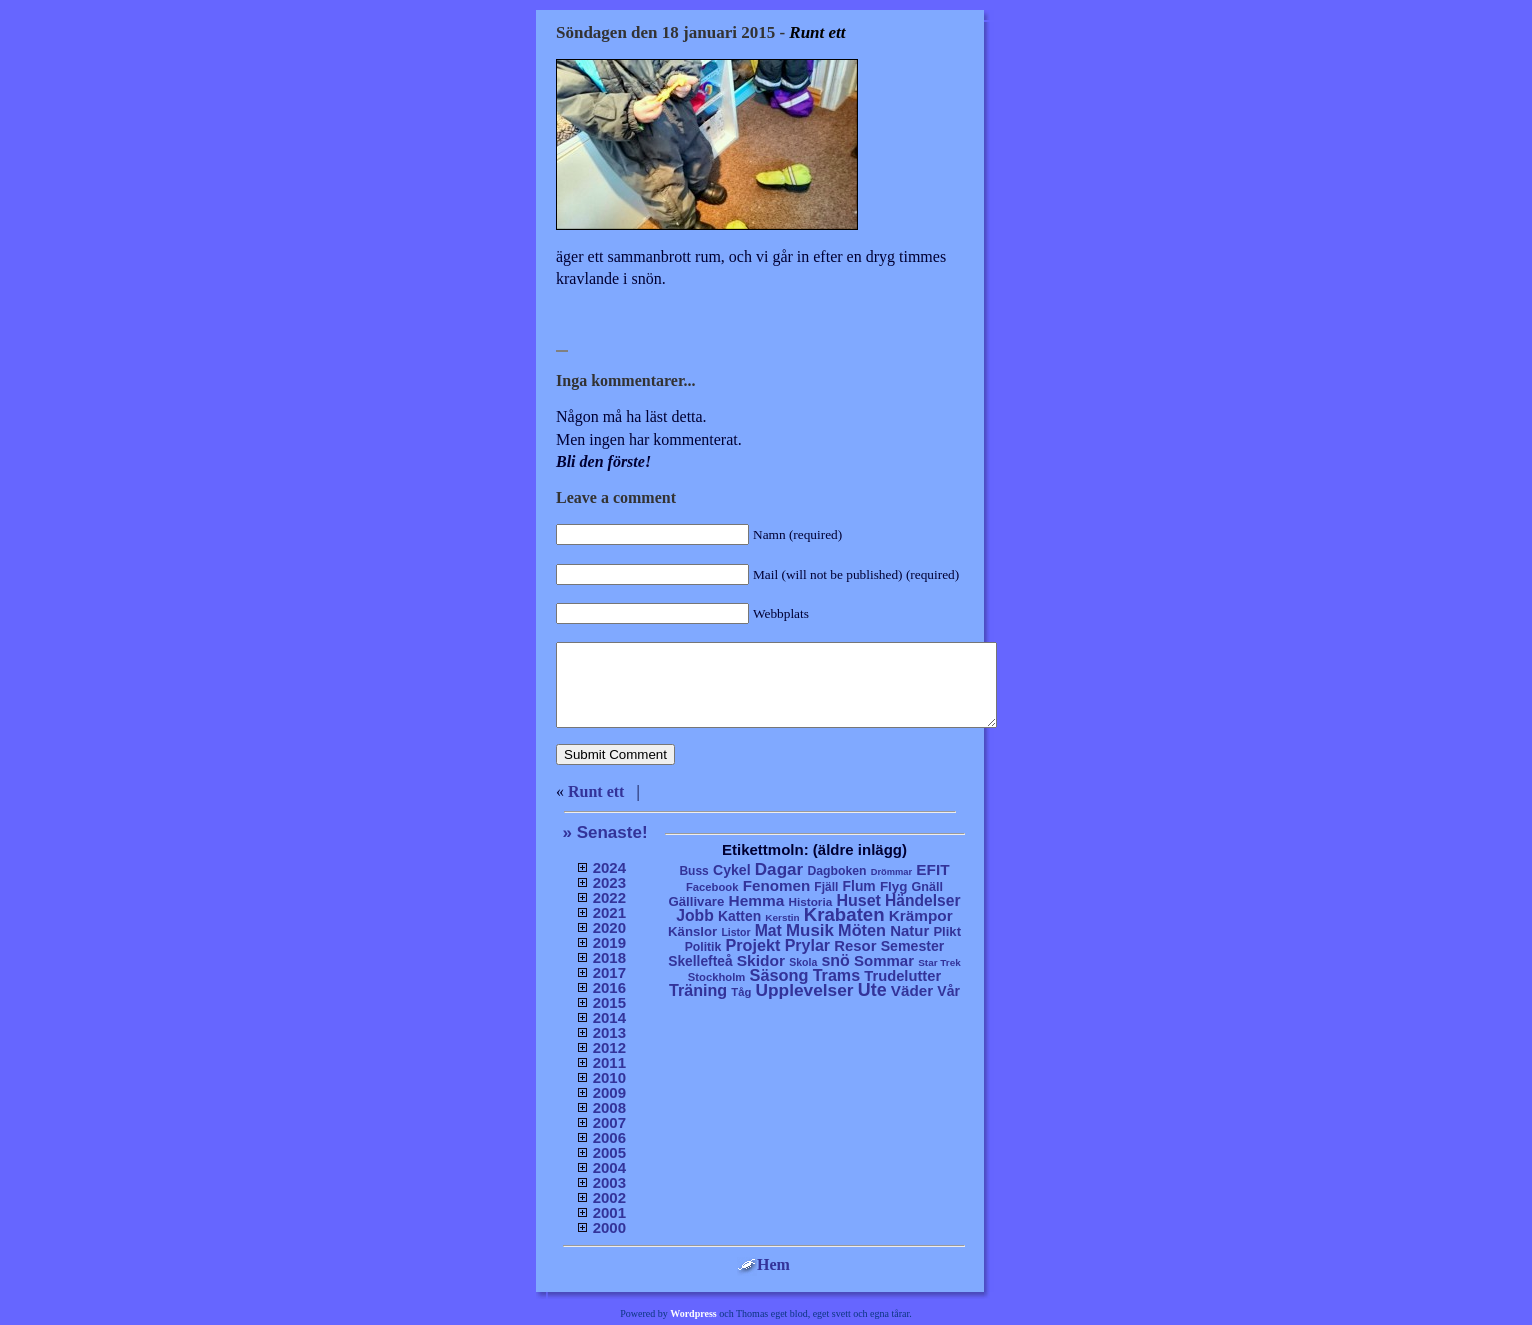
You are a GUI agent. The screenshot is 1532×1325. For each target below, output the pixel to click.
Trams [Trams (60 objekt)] (836, 975)
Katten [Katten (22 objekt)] (739, 916)
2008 (609, 1107)
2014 (609, 1017)
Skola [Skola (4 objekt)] (803, 962)
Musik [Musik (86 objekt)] (810, 930)
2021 (609, 912)
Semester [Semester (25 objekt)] (913, 946)
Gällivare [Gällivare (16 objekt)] (696, 901)
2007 (609, 1122)
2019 (609, 942)
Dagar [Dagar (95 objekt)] (779, 869)
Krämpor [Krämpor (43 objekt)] (921, 915)
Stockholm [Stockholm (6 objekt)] (717, 977)
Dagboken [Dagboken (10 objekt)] (836, 871)
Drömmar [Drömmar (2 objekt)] (891, 872)
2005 (609, 1152)
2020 (609, 927)
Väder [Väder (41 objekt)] (912, 990)
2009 (609, 1092)
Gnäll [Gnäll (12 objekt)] (928, 887)
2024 (609, 867)
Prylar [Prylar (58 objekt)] (807, 945)
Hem (763, 1264)
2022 (609, 897)
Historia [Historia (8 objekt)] (810, 901)
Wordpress (693, 1313)
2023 (609, 882)
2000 (609, 1227)
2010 (609, 1077)
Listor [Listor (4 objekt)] (735, 932)
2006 (609, 1137)
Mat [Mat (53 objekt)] (768, 930)
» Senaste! (605, 832)
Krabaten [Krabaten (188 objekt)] (844, 914)
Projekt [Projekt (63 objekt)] (752, 945)
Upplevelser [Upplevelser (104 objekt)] (805, 990)
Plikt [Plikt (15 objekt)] (947, 931)
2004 (609, 1167)
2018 (609, 957)
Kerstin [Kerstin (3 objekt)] (782, 917)
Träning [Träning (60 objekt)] (698, 990)
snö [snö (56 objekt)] (835, 960)
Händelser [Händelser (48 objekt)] (922, 900)
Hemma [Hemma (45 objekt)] (757, 900)
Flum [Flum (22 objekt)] (859, 886)
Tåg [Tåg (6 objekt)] (741, 992)
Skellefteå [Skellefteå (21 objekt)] (700, 961)
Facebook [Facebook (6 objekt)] (712, 887)
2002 (609, 1197)
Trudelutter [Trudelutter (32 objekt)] (902, 976)
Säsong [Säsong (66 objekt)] (779, 975)
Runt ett (596, 791)
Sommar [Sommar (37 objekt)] (884, 960)
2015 (609, 1002)
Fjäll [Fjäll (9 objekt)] (826, 887)
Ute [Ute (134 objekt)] (872, 990)
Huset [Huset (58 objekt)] (858, 900)
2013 (609, 1032)
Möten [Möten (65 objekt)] (862, 930)
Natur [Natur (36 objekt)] (909, 930)
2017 (609, 972)
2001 (609, 1212)
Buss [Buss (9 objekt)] (693, 871)
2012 (609, 1047)
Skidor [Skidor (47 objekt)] (761, 960)
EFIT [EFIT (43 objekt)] (932, 869)
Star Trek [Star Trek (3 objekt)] (939, 962)
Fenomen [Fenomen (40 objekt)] (777, 885)
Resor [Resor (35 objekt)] (855, 945)
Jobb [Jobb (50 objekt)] (695, 915)
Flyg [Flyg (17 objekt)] (893, 886)
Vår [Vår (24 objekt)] (948, 991)
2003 (609, 1182)
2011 (609, 1062)
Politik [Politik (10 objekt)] (703, 947)
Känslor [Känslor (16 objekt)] (692, 931)
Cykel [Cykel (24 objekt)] (732, 870)
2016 (609, 987)
